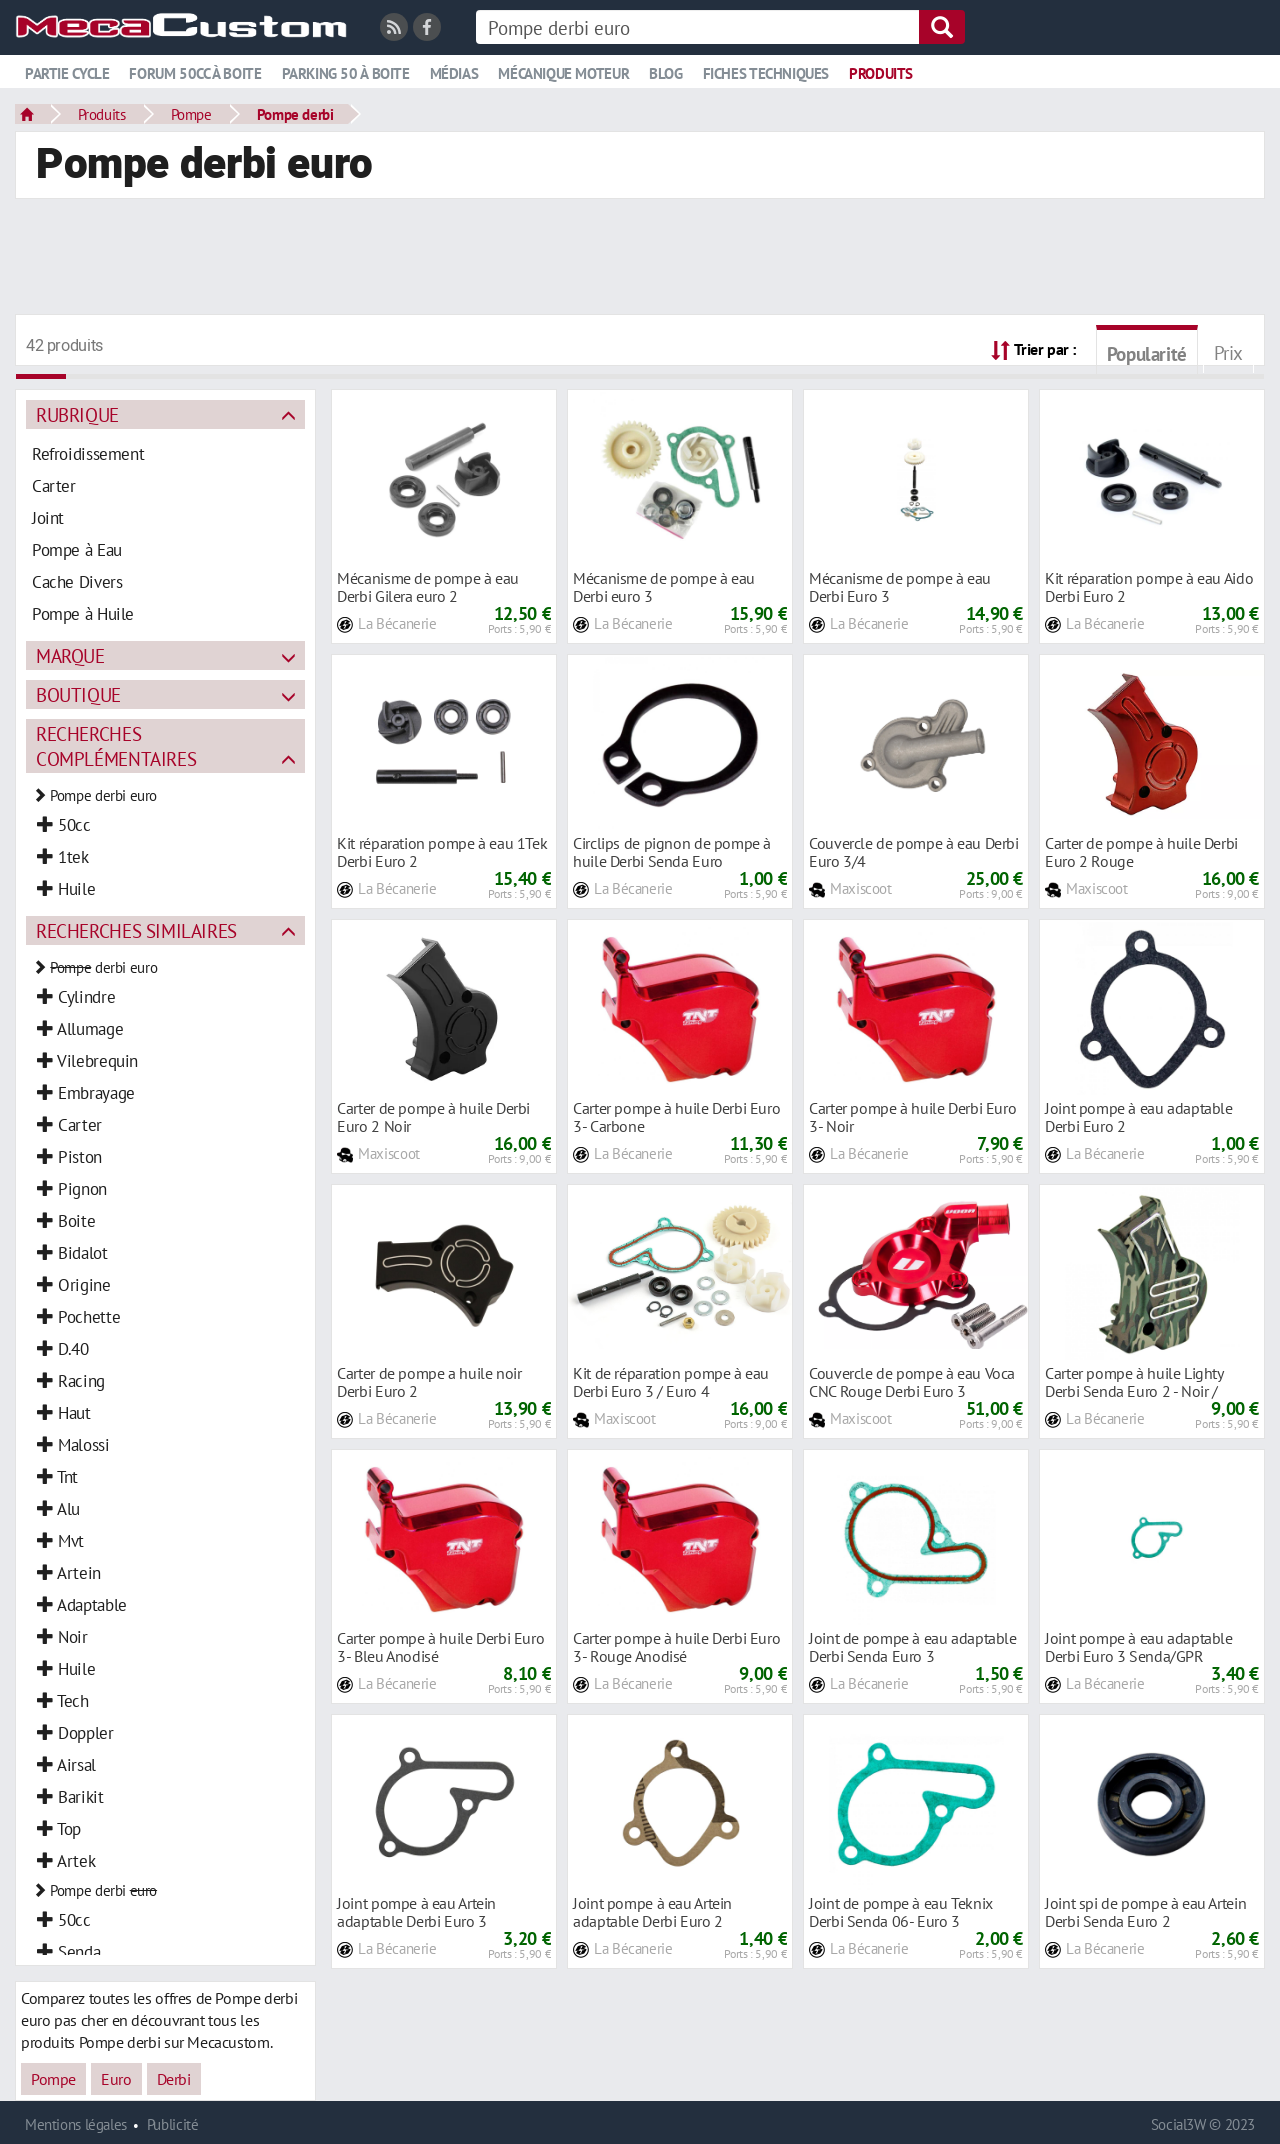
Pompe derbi (295, 114)
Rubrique (77, 414)
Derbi (174, 2079)
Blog (665, 73)
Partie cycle (67, 73)
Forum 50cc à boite (195, 73)
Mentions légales (76, 2124)
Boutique (78, 694)
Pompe (191, 114)
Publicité (173, 2124)
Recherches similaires (136, 930)
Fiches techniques (766, 73)
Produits (881, 73)
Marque (70, 655)
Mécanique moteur (563, 73)
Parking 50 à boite (346, 73)
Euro (116, 2079)
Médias (454, 73)
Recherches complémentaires (116, 746)
